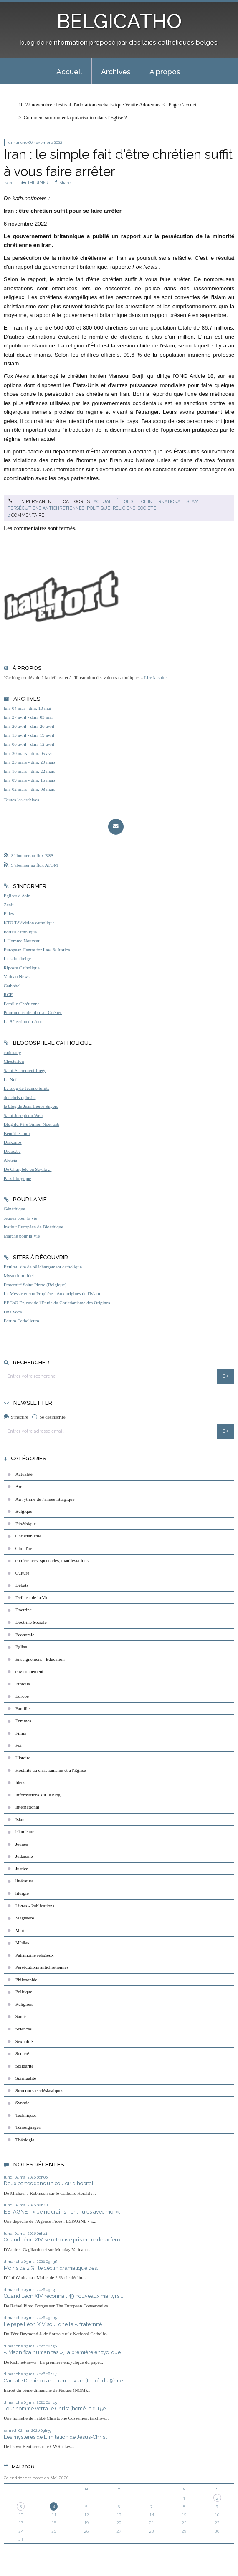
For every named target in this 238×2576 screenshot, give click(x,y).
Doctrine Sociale (31, 1622)
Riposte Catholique (22, 967)
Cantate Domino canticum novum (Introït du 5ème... (65, 2380)
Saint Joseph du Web (23, 1115)
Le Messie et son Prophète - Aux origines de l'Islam (52, 1293)
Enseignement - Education (40, 1659)
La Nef (10, 1079)
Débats (21, 1584)
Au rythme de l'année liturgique (45, 1499)
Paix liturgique (17, 1178)
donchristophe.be (20, 1097)
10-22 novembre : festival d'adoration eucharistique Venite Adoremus (89, 105)
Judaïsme (24, 1856)
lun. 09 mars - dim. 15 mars (30, 779)
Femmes (23, 1720)
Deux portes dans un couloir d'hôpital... (50, 2183)
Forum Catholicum (21, 1320)
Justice (21, 1868)
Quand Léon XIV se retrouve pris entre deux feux (62, 2239)
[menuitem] (69, 71)
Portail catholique (20, 931)
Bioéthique (25, 1523)
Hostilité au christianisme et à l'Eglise (50, 1770)
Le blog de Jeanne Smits (26, 1088)
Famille (22, 1708)
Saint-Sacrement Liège (25, 1070)
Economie (24, 1634)
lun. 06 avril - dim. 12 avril (29, 744)
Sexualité (24, 2041)
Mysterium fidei (19, 1275)
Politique (98, 508)
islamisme (24, 1831)
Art (18, 1486)
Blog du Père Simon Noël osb (31, 1124)
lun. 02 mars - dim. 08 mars (30, 789)
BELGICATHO (119, 21)
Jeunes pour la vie (20, 1217)
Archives (116, 72)
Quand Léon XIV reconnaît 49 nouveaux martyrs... (63, 2296)
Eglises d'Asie (17, 895)
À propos (164, 72)
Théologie (24, 2139)
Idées (20, 1782)
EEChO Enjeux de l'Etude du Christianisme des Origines (57, 1302)
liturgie (22, 1893)
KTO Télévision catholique (29, 922)
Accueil (69, 72)
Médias (22, 1942)
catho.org (12, 1052)
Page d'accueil (183, 105)
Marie (21, 1930)
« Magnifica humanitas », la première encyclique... (64, 2352)
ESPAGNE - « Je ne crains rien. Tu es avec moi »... (63, 2212)
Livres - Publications (34, 1905)
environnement (29, 1671)
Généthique (14, 1208)
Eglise (128, 501)
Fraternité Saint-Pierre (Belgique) (35, 1284)
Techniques (26, 2115)
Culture (22, 1572)
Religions (124, 508)
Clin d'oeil (25, 1548)
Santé (20, 2016)
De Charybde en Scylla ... (28, 1169)
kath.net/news (30, 198)
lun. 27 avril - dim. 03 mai (28, 716)
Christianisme (28, 1535)
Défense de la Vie (31, 1597)
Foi (142, 501)
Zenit (9, 904)
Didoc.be (12, 1151)
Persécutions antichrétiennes (46, 508)
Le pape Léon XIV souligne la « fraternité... (55, 2324)
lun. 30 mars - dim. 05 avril (29, 753)
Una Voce (13, 1311)
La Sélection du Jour (23, 1021)
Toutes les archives (21, 799)
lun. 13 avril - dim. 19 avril (29, 734)
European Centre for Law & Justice (37, 949)
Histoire (22, 1757)
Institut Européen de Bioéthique (33, 1226)
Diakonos (13, 1142)
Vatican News (17, 976)
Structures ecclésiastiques (39, 2090)
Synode (22, 2102)
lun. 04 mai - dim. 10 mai (27, 708)
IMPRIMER (35, 182)
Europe (22, 1695)
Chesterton (14, 1061)
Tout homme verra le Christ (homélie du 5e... (56, 2408)
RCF (8, 994)
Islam (192, 501)
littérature (24, 1880)
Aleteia (10, 1159)
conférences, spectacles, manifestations (52, 1560)
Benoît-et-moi (17, 1133)
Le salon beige (17, 958)
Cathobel (12, 985)
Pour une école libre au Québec (33, 1012)
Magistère (24, 1917)
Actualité (106, 501)
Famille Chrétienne (22, 1003)
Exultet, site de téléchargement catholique (43, 1266)
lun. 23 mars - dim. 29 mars (30, 762)
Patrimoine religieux (34, 1954)
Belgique (23, 1511)
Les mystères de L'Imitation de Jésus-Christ (55, 2437)
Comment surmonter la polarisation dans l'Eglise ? (75, 118)
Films (20, 1733)
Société (147, 508)
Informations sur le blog (38, 1794)
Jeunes (21, 1843)
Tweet (9, 182)
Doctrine (23, 1609)
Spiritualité (25, 2077)
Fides (9, 913)
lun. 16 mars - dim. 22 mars (30, 771)
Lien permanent (31, 501)
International (165, 501)
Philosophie (26, 1979)
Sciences (23, 2028)
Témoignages (28, 2127)
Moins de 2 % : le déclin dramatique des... (52, 2268)
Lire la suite (155, 677)
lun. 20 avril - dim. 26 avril (29, 726)
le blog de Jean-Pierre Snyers (31, 1106)
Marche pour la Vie (22, 1235)
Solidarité (24, 2065)
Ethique (22, 1683)
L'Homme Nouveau (22, 940)
